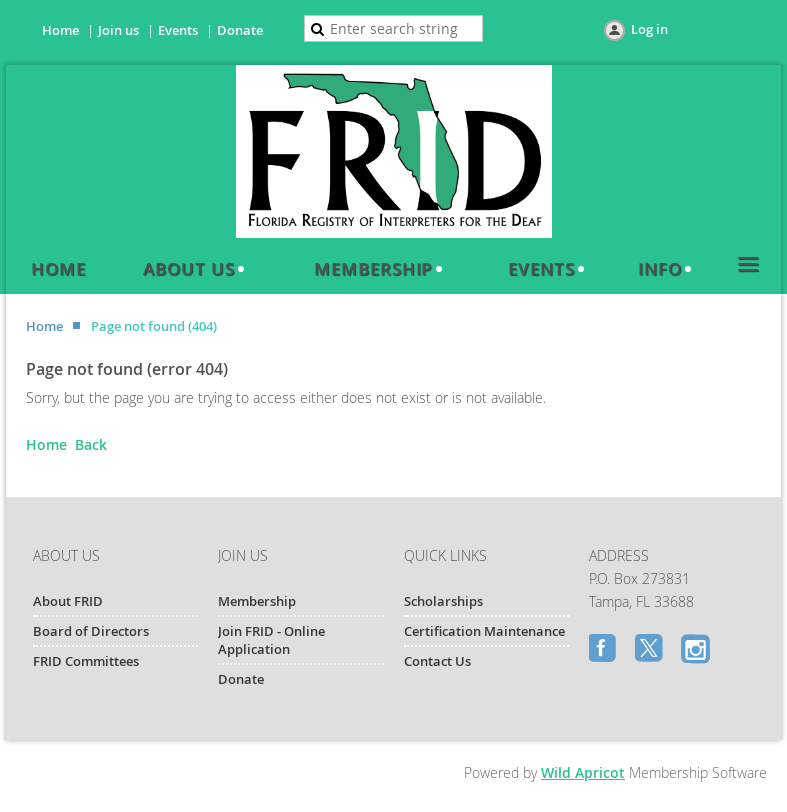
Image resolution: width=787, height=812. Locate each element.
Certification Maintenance (484, 631)
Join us (118, 30)
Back (91, 444)
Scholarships (443, 601)
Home (60, 30)
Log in (649, 29)
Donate (240, 30)
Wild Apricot (583, 772)
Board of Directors (91, 631)
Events (178, 30)
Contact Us (437, 661)
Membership (257, 601)
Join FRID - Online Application (271, 640)
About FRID (68, 601)
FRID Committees (86, 661)
